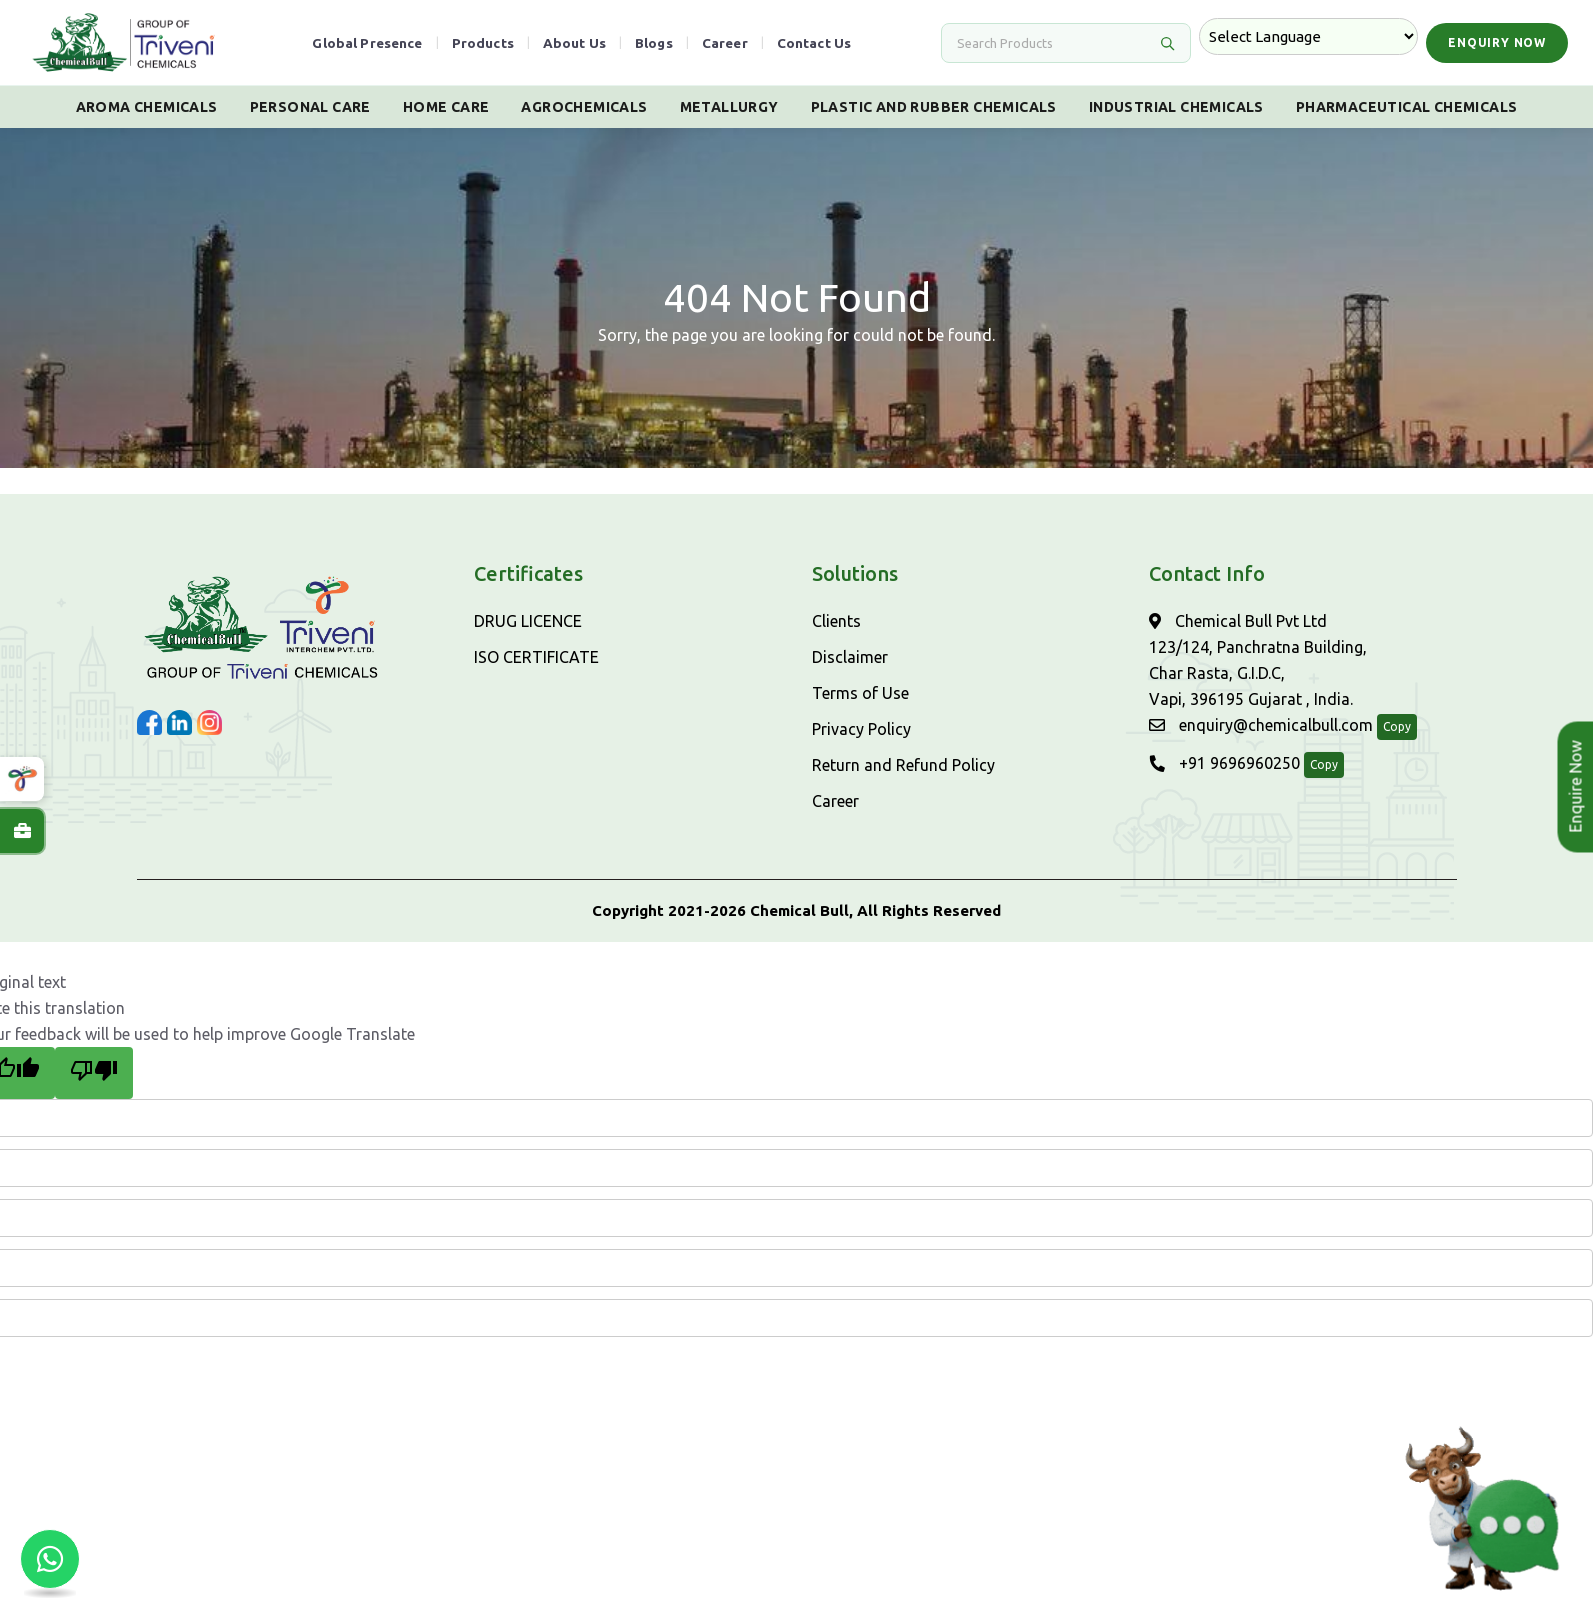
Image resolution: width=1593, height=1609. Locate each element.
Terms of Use (860, 693)
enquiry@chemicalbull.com (1261, 725)
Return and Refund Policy (903, 765)
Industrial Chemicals (1176, 107)
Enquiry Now (1497, 42)
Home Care (446, 107)
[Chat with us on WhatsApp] (50, 1559)
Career (725, 43)
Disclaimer (850, 657)
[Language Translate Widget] (1308, 36)
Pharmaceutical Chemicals (1407, 107)
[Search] (1054, 43)
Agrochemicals (584, 107)
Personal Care (310, 107)
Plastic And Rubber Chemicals (934, 107)
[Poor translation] (94, 1073)
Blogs (654, 43)
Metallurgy (729, 107)
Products (483, 43)
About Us (574, 43)
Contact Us (814, 43)
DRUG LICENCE (528, 621)
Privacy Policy (861, 729)
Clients (836, 621)
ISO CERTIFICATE (536, 657)
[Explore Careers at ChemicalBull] (22, 831)
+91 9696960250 (1224, 763)
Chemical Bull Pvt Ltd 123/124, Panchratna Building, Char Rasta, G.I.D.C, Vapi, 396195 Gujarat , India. (1258, 660)
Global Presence (367, 43)
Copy (1397, 726)
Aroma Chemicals (147, 107)
